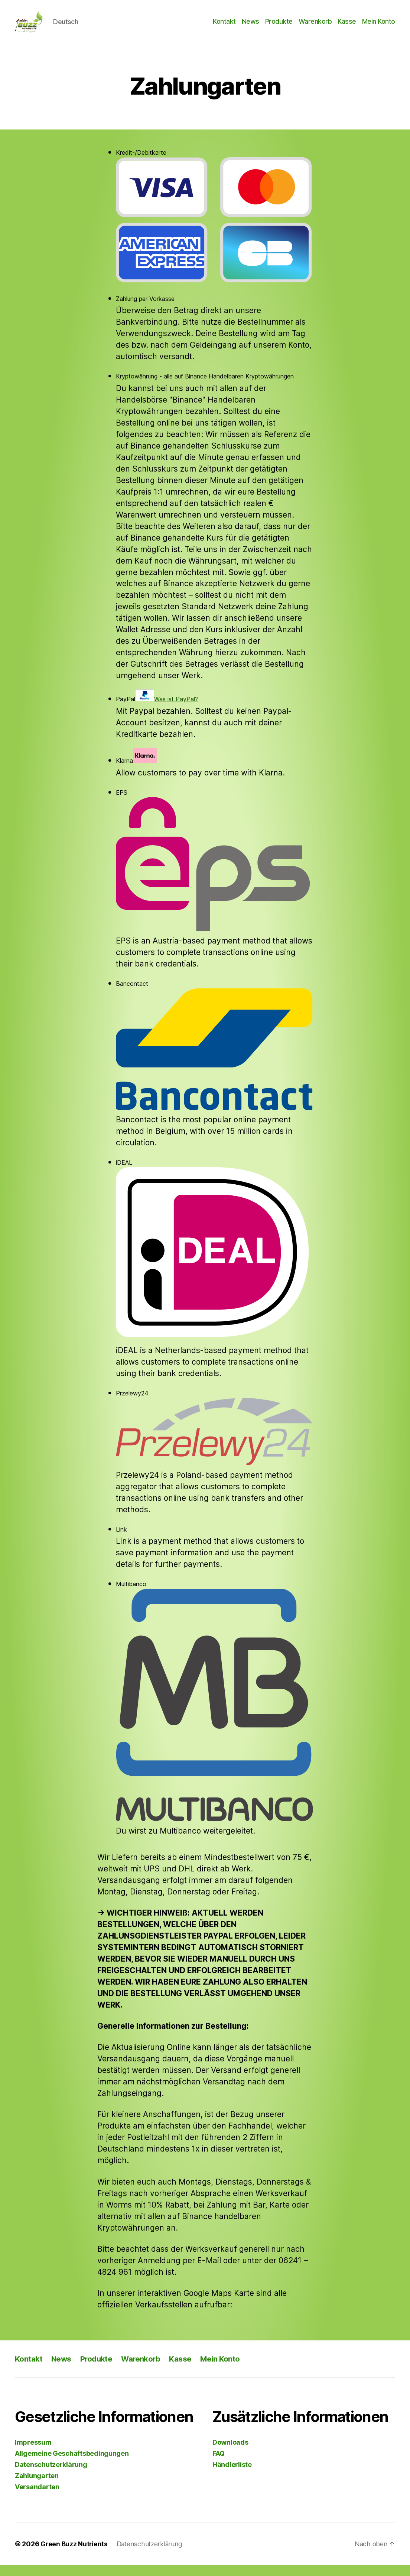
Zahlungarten (37, 2487)
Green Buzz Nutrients (74, 2555)
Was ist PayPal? (176, 710)
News (250, 27)
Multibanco (214, 1711)
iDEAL (214, 1261)
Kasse (347, 27)
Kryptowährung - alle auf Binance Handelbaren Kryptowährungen (205, 387)
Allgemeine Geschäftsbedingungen (72, 2464)
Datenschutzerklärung (51, 2476)
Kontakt (224, 27)
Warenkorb (315, 27)
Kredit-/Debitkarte (214, 226)
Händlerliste (232, 2476)
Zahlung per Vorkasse (145, 310)
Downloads (230, 2453)
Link (121, 1540)
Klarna (136, 767)
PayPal (157, 707)
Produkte (279, 27)
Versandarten (37, 2498)
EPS (214, 871)
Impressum (33, 2453)
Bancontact (214, 1056)
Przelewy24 (214, 1438)
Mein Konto (378, 27)
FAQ (218, 2464)
